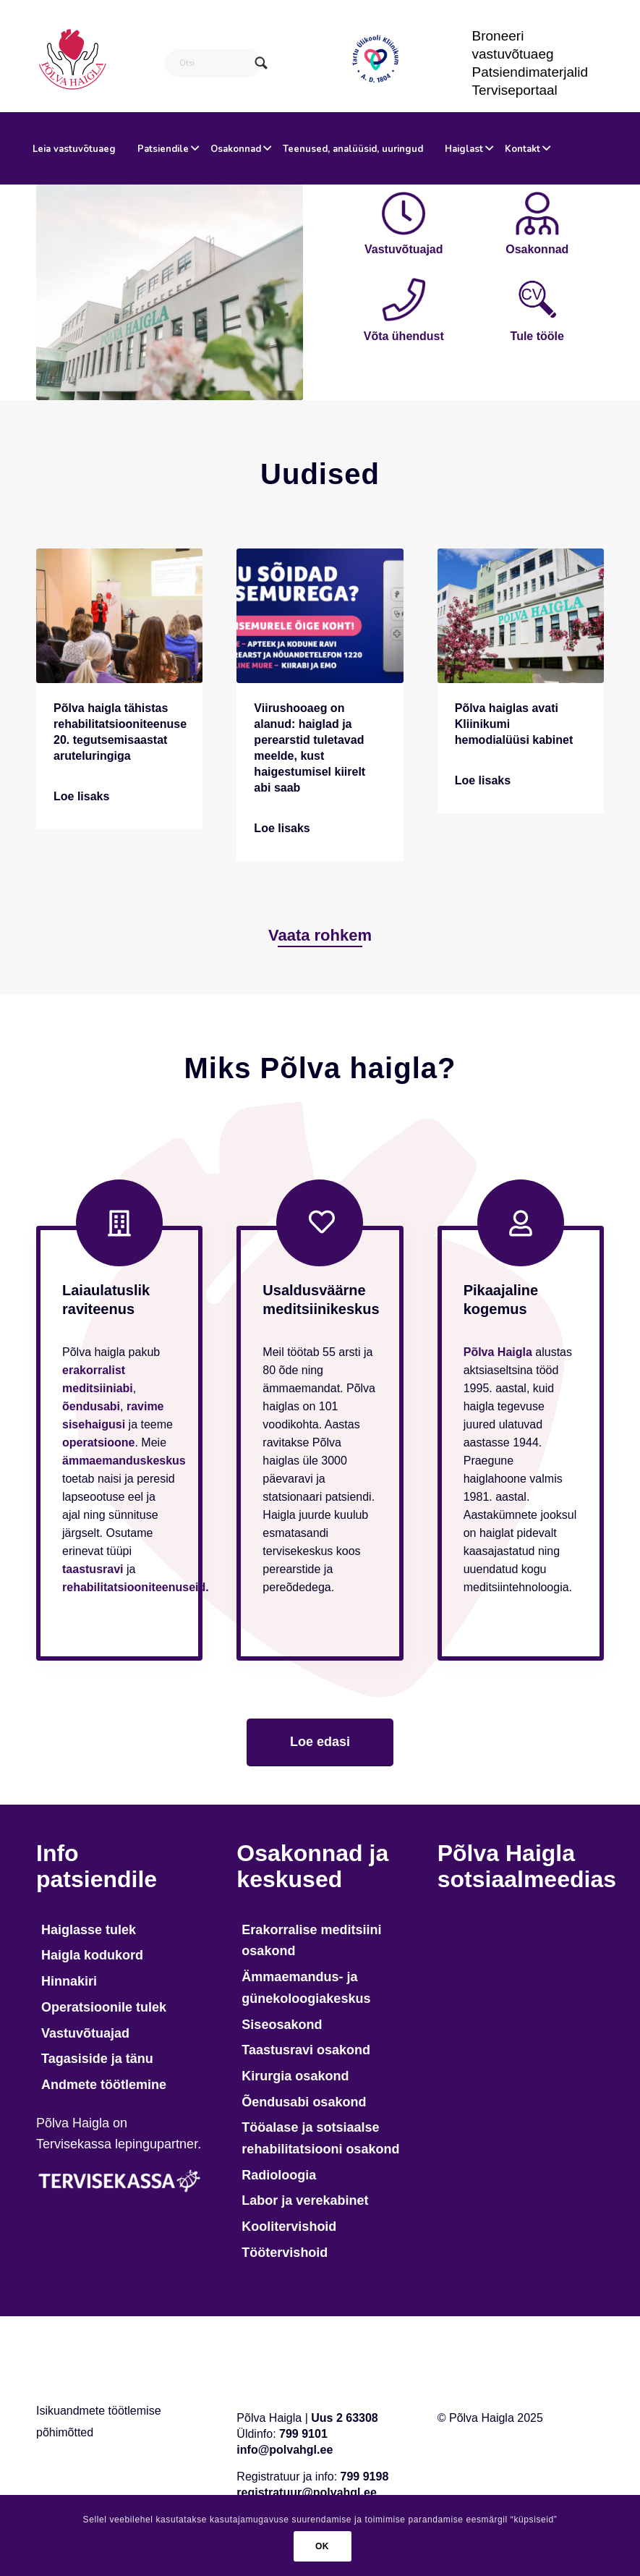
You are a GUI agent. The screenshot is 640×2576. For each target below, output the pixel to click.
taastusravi (93, 1569)
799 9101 (303, 2434)
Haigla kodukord (92, 1955)
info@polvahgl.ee (284, 2450)
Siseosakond (282, 2024)
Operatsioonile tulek (103, 2007)
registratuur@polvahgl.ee (306, 2492)
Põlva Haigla (498, 1352)
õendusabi (91, 1406)
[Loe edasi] (320, 1742)
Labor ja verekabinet (305, 2200)
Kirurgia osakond (295, 2076)
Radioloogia (279, 2175)
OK (322, 2546)
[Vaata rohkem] (320, 935)
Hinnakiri (69, 1981)
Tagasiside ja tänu (97, 2058)
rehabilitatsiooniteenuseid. (135, 1587)
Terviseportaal (515, 90)
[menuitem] (531, 45)
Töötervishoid (285, 2252)
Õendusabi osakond (304, 2102)
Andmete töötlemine (103, 2084)
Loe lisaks (81, 796)
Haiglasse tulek (88, 1930)
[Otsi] (214, 63)
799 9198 (365, 2476)
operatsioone (98, 1442)
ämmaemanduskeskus (124, 1460)
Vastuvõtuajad (85, 2033)
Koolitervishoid (289, 2226)
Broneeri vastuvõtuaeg (513, 45)
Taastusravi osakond (306, 2050)
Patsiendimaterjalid (530, 72)
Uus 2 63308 (344, 2418)
